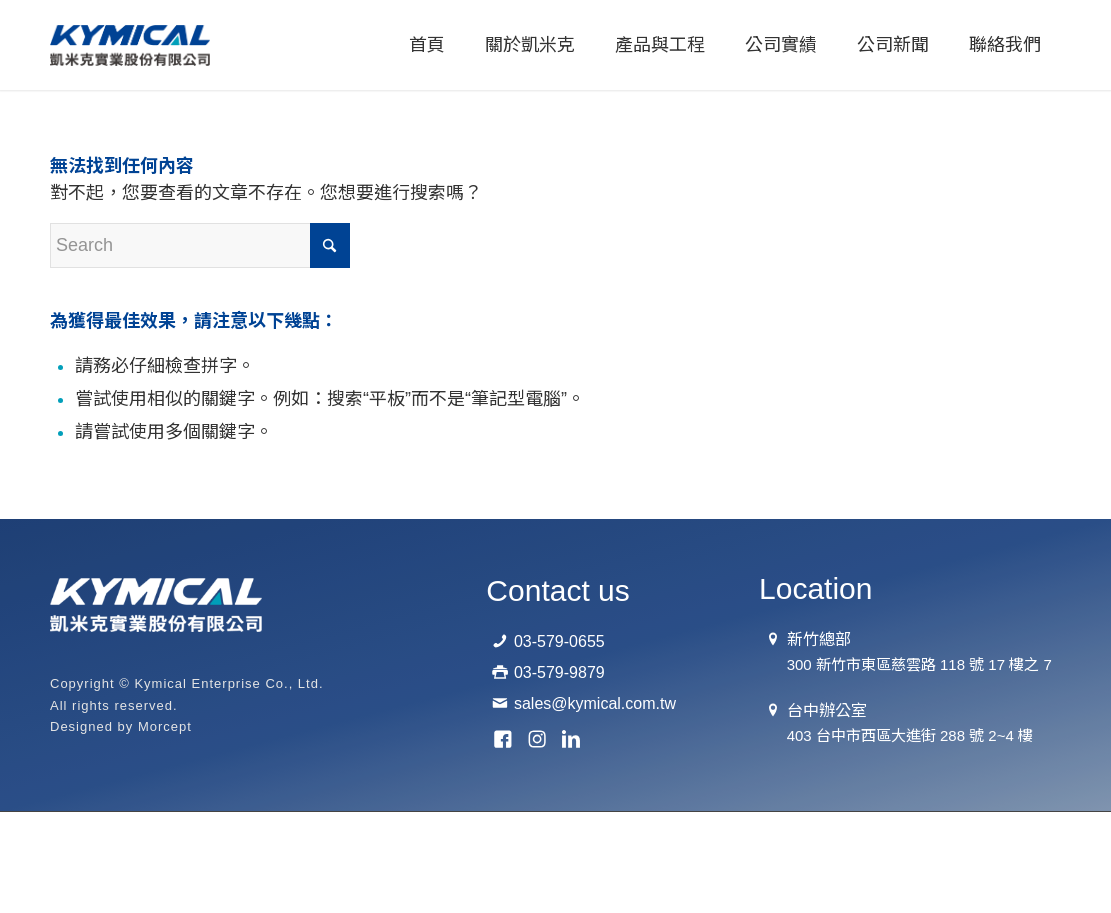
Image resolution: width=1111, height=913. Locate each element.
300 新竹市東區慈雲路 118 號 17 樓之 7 (919, 664)
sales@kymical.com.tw (595, 703)
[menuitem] (427, 45)
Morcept (165, 726)
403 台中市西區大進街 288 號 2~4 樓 (910, 735)
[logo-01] (130, 45)
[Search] (200, 245)
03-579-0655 (559, 641)
